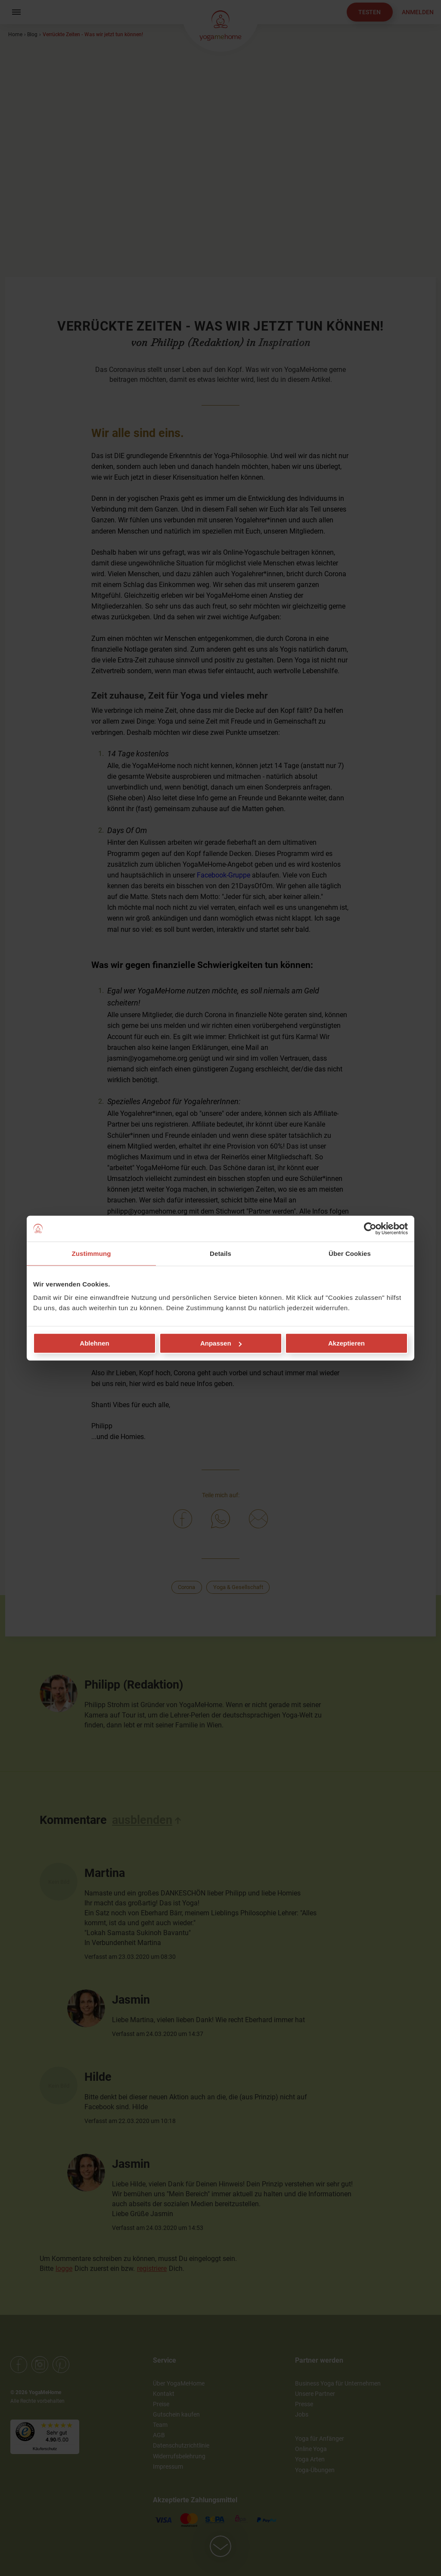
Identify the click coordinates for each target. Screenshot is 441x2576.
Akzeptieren (346, 1343)
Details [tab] (220, 1253)
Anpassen (221, 1343)
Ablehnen (94, 1343)
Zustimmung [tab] (91, 1253)
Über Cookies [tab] (350, 1253)
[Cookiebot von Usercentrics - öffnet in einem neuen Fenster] (370, 1228)
